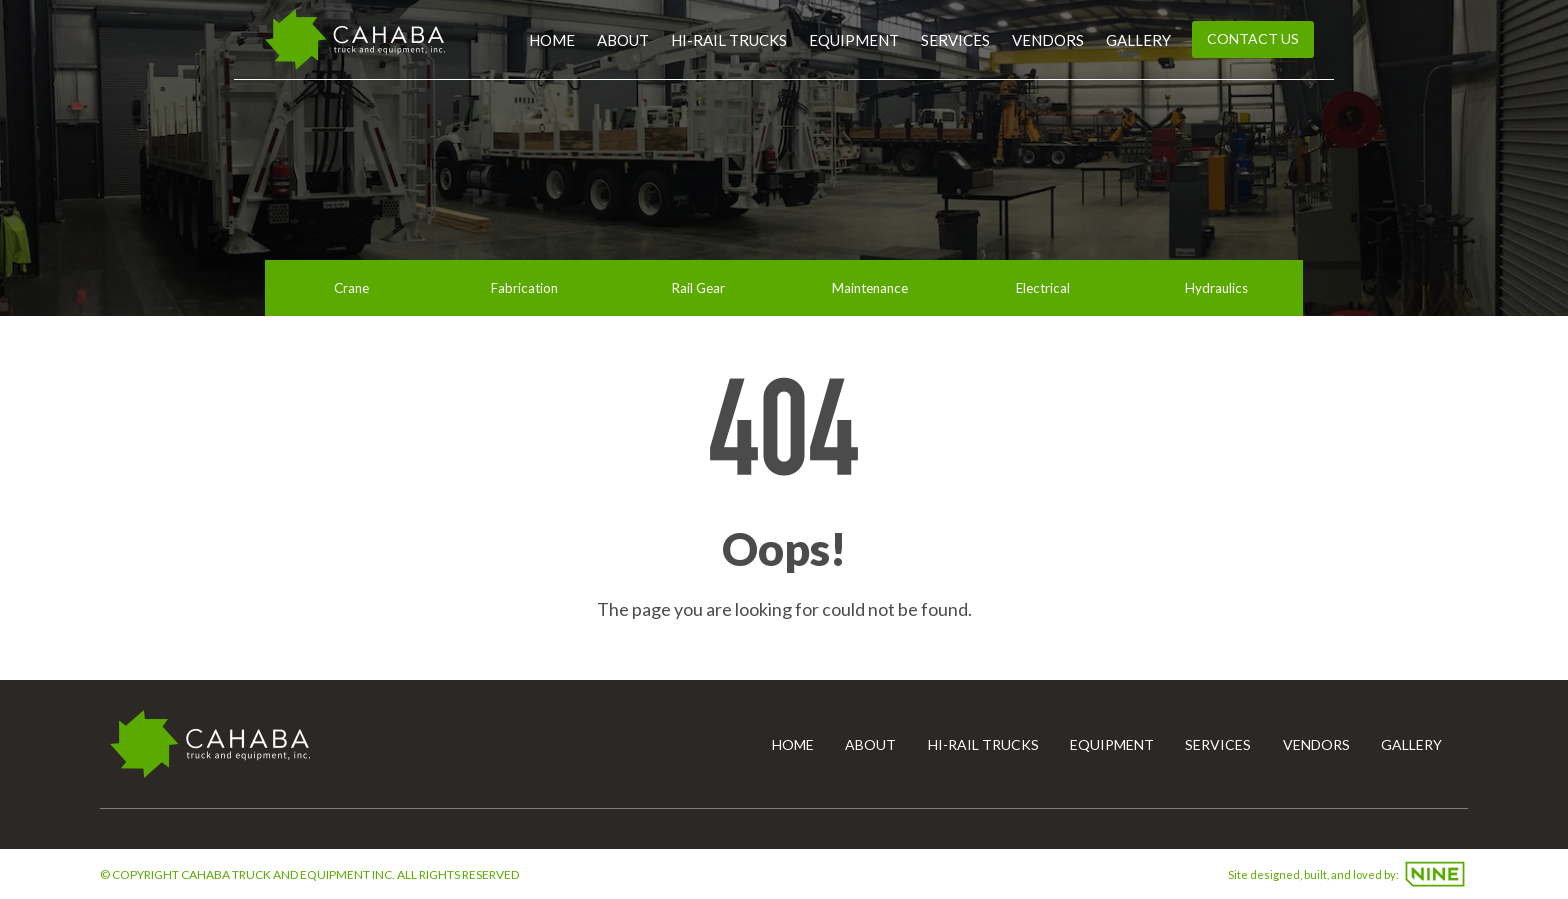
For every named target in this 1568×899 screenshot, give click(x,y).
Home (552, 40)
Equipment (854, 40)
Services (955, 40)
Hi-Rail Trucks (729, 40)
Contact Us (1253, 38)
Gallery (1138, 40)
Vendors (1048, 40)
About (623, 40)
